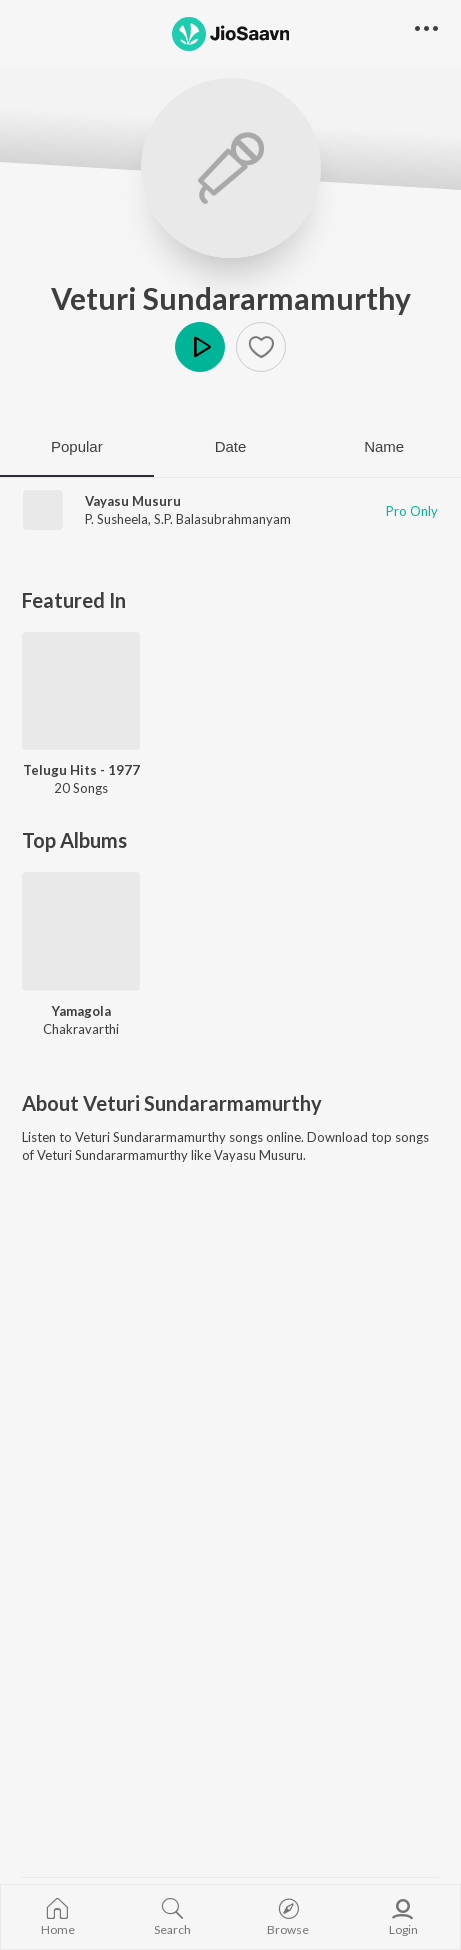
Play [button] (200, 347)
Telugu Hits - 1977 (81, 770)
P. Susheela (116, 519)
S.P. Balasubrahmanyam (222, 519)
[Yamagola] (81, 931)
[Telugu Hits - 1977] (81, 691)
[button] (261, 347)
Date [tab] (231, 446)
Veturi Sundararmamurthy (231, 298)
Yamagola (81, 1011)
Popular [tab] (77, 446)
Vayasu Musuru (133, 501)
